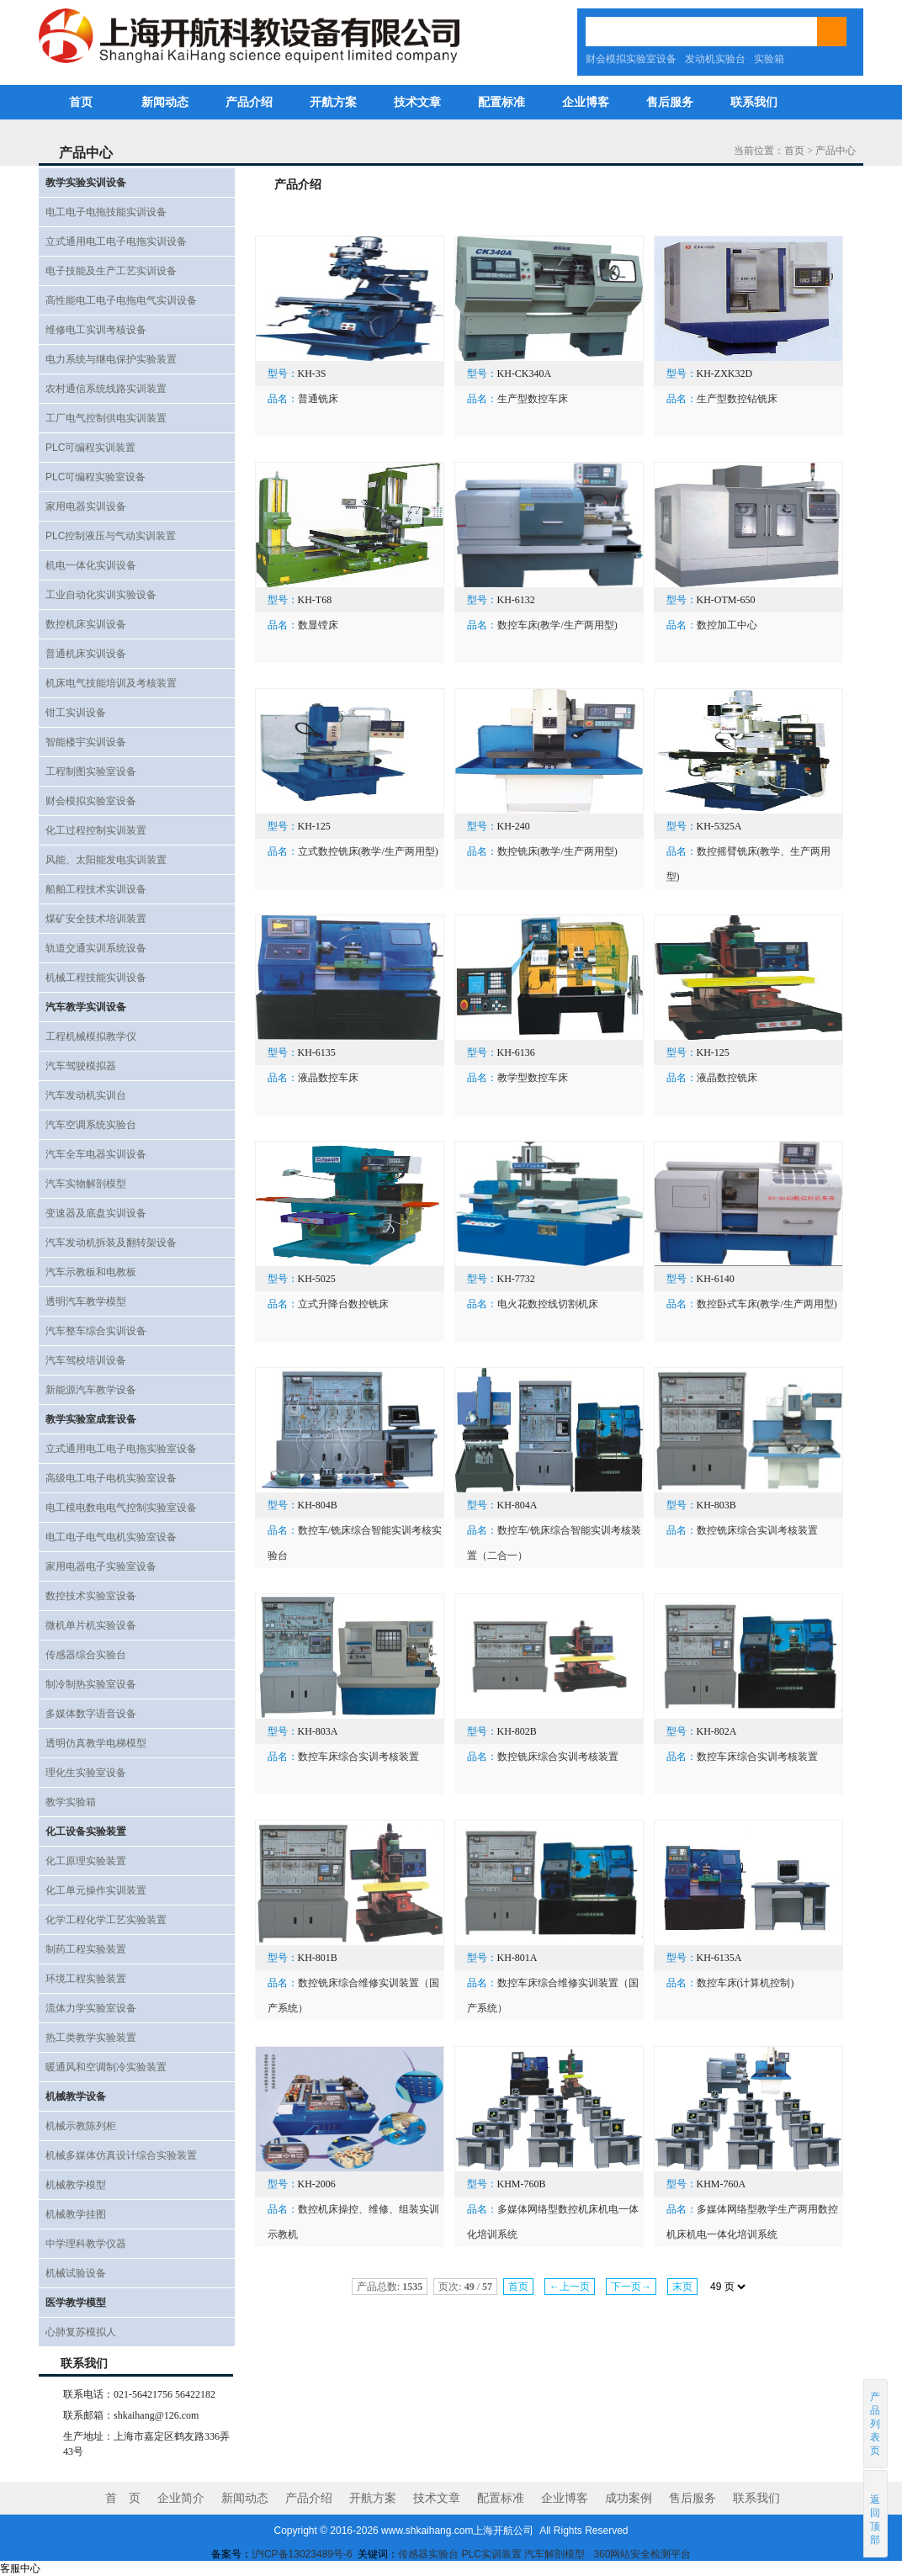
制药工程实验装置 (85, 1949)
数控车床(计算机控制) (745, 1983)
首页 (81, 102)
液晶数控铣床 (727, 1078)
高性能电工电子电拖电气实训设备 (121, 300)
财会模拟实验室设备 (631, 59)
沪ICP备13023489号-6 (302, 2554)
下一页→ (631, 2286)
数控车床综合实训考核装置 (358, 1756)
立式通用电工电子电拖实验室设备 (121, 1449)
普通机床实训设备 (85, 654)
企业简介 (180, 2497)
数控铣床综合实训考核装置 (757, 1530)
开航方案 (333, 102)
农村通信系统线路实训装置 (106, 389)
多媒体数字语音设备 (90, 1714)
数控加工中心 (727, 625)
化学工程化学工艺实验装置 (106, 1920)
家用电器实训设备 (85, 506)
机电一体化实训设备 (90, 565)
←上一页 (569, 2286)
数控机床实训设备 (85, 624)
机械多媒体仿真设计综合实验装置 (121, 2155)
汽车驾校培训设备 (85, 1360)
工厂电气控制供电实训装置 (106, 418)
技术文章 (417, 102)
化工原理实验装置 (85, 1861)
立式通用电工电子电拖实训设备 (116, 241)
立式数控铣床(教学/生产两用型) (368, 851)
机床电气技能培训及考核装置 (111, 683)
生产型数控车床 (532, 399)
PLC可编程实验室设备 (95, 477)
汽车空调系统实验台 (90, 1125)
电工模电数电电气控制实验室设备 (121, 1507)
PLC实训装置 (492, 2554)
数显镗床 (318, 625)
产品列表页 (876, 2424)
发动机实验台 (715, 59)
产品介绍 (249, 102)
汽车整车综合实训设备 (95, 1331)
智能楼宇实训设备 (85, 742)
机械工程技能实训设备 (95, 977)
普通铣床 (318, 399)
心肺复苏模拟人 (80, 2332)
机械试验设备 (75, 2273)
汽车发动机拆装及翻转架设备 (111, 1242)
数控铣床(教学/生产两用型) (557, 851)
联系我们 (753, 102)
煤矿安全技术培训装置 (95, 919)
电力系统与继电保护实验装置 (111, 359)
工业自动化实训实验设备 (101, 595)
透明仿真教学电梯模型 (95, 1743)
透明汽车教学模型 (85, 1301)
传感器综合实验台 (85, 1655)
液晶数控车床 (328, 1078)
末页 (682, 2286)
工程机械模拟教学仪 (90, 1036)
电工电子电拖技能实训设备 (106, 212)
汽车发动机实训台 (85, 1095)
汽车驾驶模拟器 (80, 1066)
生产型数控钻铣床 (737, 399)
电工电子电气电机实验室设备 (111, 1537)
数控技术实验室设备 (90, 1596)
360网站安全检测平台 (642, 2554)
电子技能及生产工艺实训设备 (111, 271)
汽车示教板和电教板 (90, 1272)
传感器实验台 (428, 2554)
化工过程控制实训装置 (95, 830)
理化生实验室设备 (85, 1772)
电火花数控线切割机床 (547, 1304)
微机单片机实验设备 (90, 1625)
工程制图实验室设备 (90, 771)
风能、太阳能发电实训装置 (106, 860)
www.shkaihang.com (427, 2530)
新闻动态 (164, 102)
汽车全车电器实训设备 (95, 1154)
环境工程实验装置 (85, 1979)
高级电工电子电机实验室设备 (111, 1478)
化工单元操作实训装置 (95, 1890)
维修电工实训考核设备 (95, 330)
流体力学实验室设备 (90, 2008)
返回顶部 (876, 2513)
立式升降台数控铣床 (343, 1304)
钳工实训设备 (75, 712)
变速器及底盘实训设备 (95, 1213)
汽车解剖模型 (555, 2554)
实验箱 (769, 59)
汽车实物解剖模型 (85, 1184)
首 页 (123, 2497)
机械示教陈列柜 (80, 2126)
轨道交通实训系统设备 (95, 948)
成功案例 (628, 2497)
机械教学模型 (75, 2185)
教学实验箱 (70, 1802)
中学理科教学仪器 (85, 2244)
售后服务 (669, 102)
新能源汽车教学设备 (90, 1390)
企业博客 (585, 102)
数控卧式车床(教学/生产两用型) (767, 1304)
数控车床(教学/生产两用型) (557, 625)
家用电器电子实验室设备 (101, 1566)
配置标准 (501, 102)
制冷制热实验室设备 (90, 1684)
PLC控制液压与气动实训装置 (110, 536)
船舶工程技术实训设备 (95, 889)
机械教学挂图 (75, 2214)
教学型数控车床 (532, 1078)
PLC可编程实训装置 (90, 447)
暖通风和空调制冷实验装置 (106, 2067)
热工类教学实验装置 (90, 2037)
